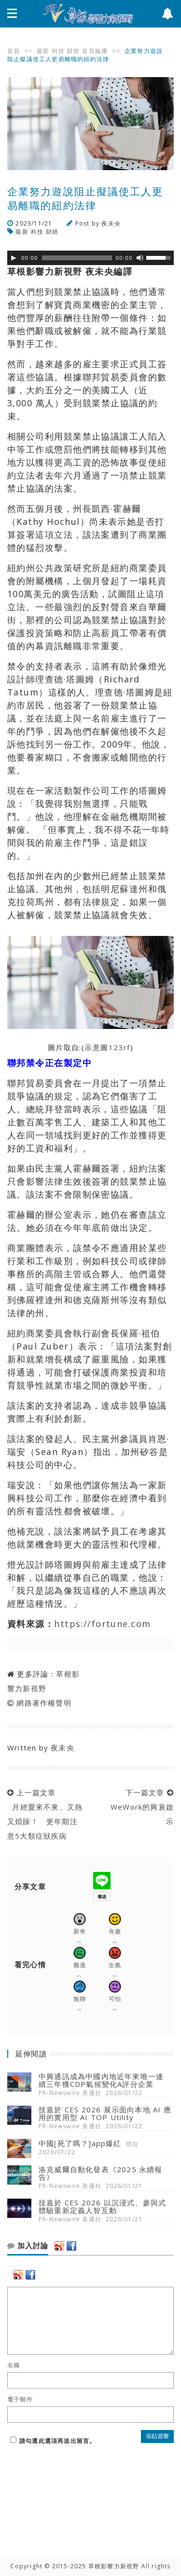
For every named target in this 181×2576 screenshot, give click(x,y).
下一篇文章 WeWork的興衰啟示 (140, 1807)
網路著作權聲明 (43, 1703)
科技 (58, 51)
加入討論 (27, 2246)
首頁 (13, 51)
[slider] (77, 257)
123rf (119, 1047)
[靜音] (140, 258)
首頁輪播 (95, 51)
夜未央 (111, 223)
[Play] (13, 258)
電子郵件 (20, 2399)
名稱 (13, 2365)
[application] (90, 258)
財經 (73, 51)
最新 (43, 51)
